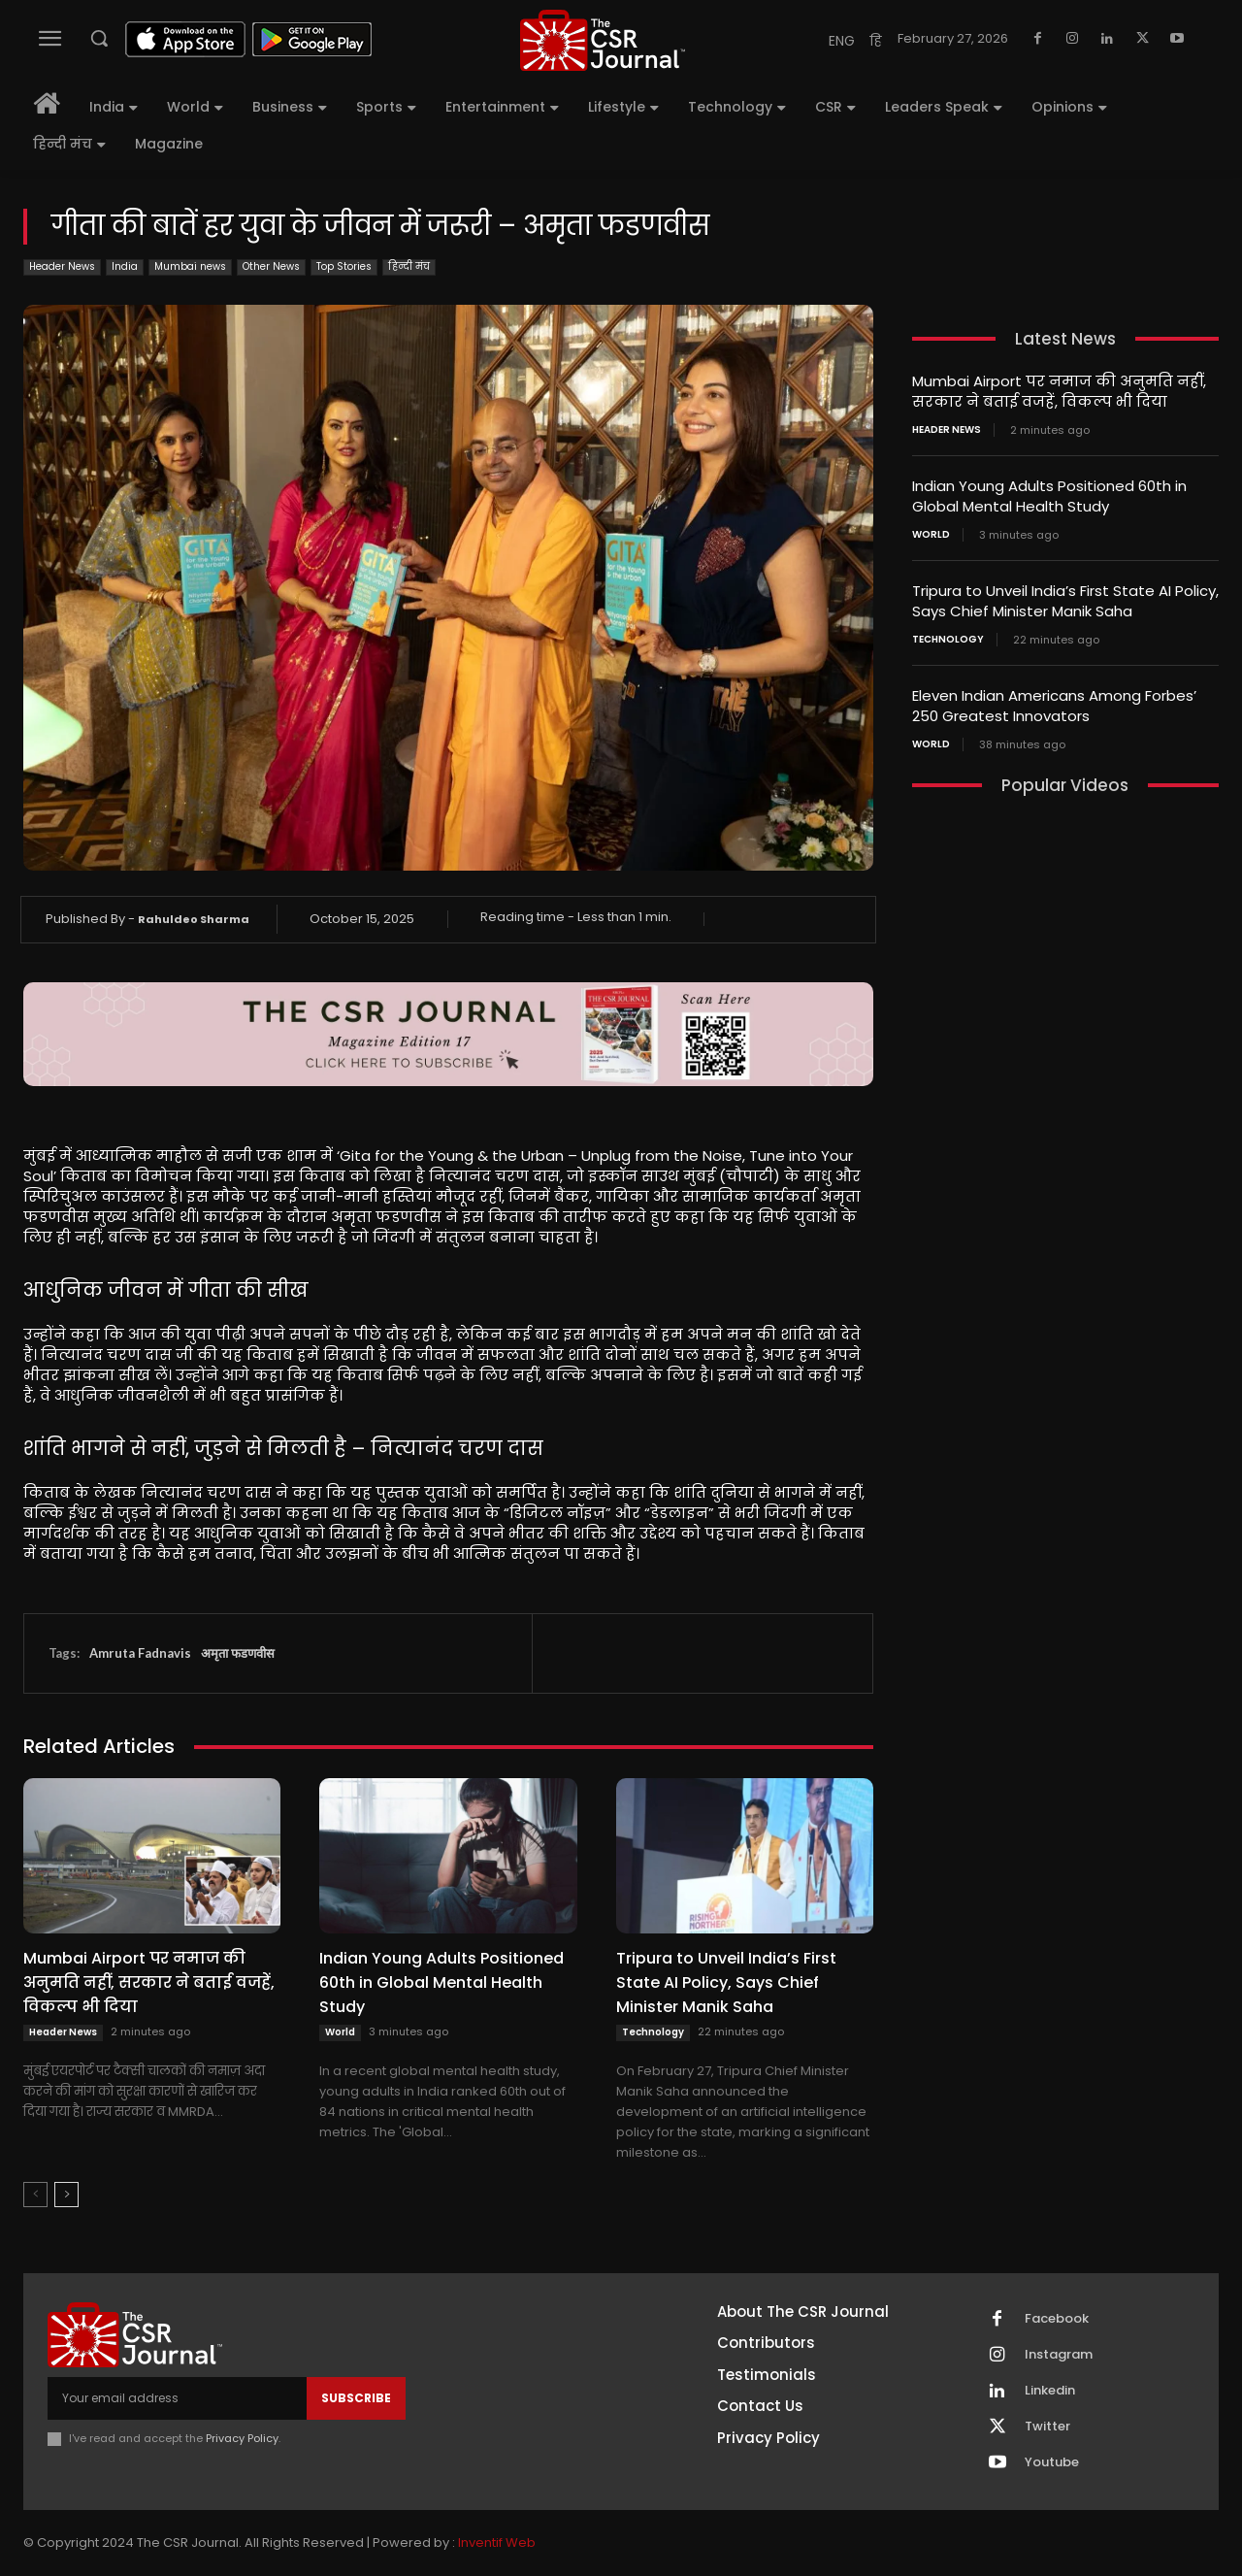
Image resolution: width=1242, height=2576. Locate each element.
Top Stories (343, 267)
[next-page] (66, 2194)
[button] (99, 38)
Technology (653, 2032)
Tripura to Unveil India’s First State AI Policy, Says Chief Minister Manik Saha (726, 1982)
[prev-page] (35, 2194)
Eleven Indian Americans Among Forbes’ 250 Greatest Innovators (1054, 705)
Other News (271, 267)
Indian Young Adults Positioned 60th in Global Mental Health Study (441, 1982)
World (340, 2032)
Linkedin (1050, 2390)
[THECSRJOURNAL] (602, 40)
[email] (177, 2398)
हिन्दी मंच (409, 267)
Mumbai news (190, 267)
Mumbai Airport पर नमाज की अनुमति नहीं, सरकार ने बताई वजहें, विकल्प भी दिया (149, 1982)
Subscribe (356, 2398)
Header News (62, 267)
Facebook (1057, 2319)
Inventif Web (497, 2542)
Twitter (1047, 2426)
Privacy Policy (242, 2438)
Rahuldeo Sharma (193, 919)
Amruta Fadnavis (140, 1653)
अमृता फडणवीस (238, 1653)
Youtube (1052, 2462)
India (125, 267)
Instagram (1059, 2354)
